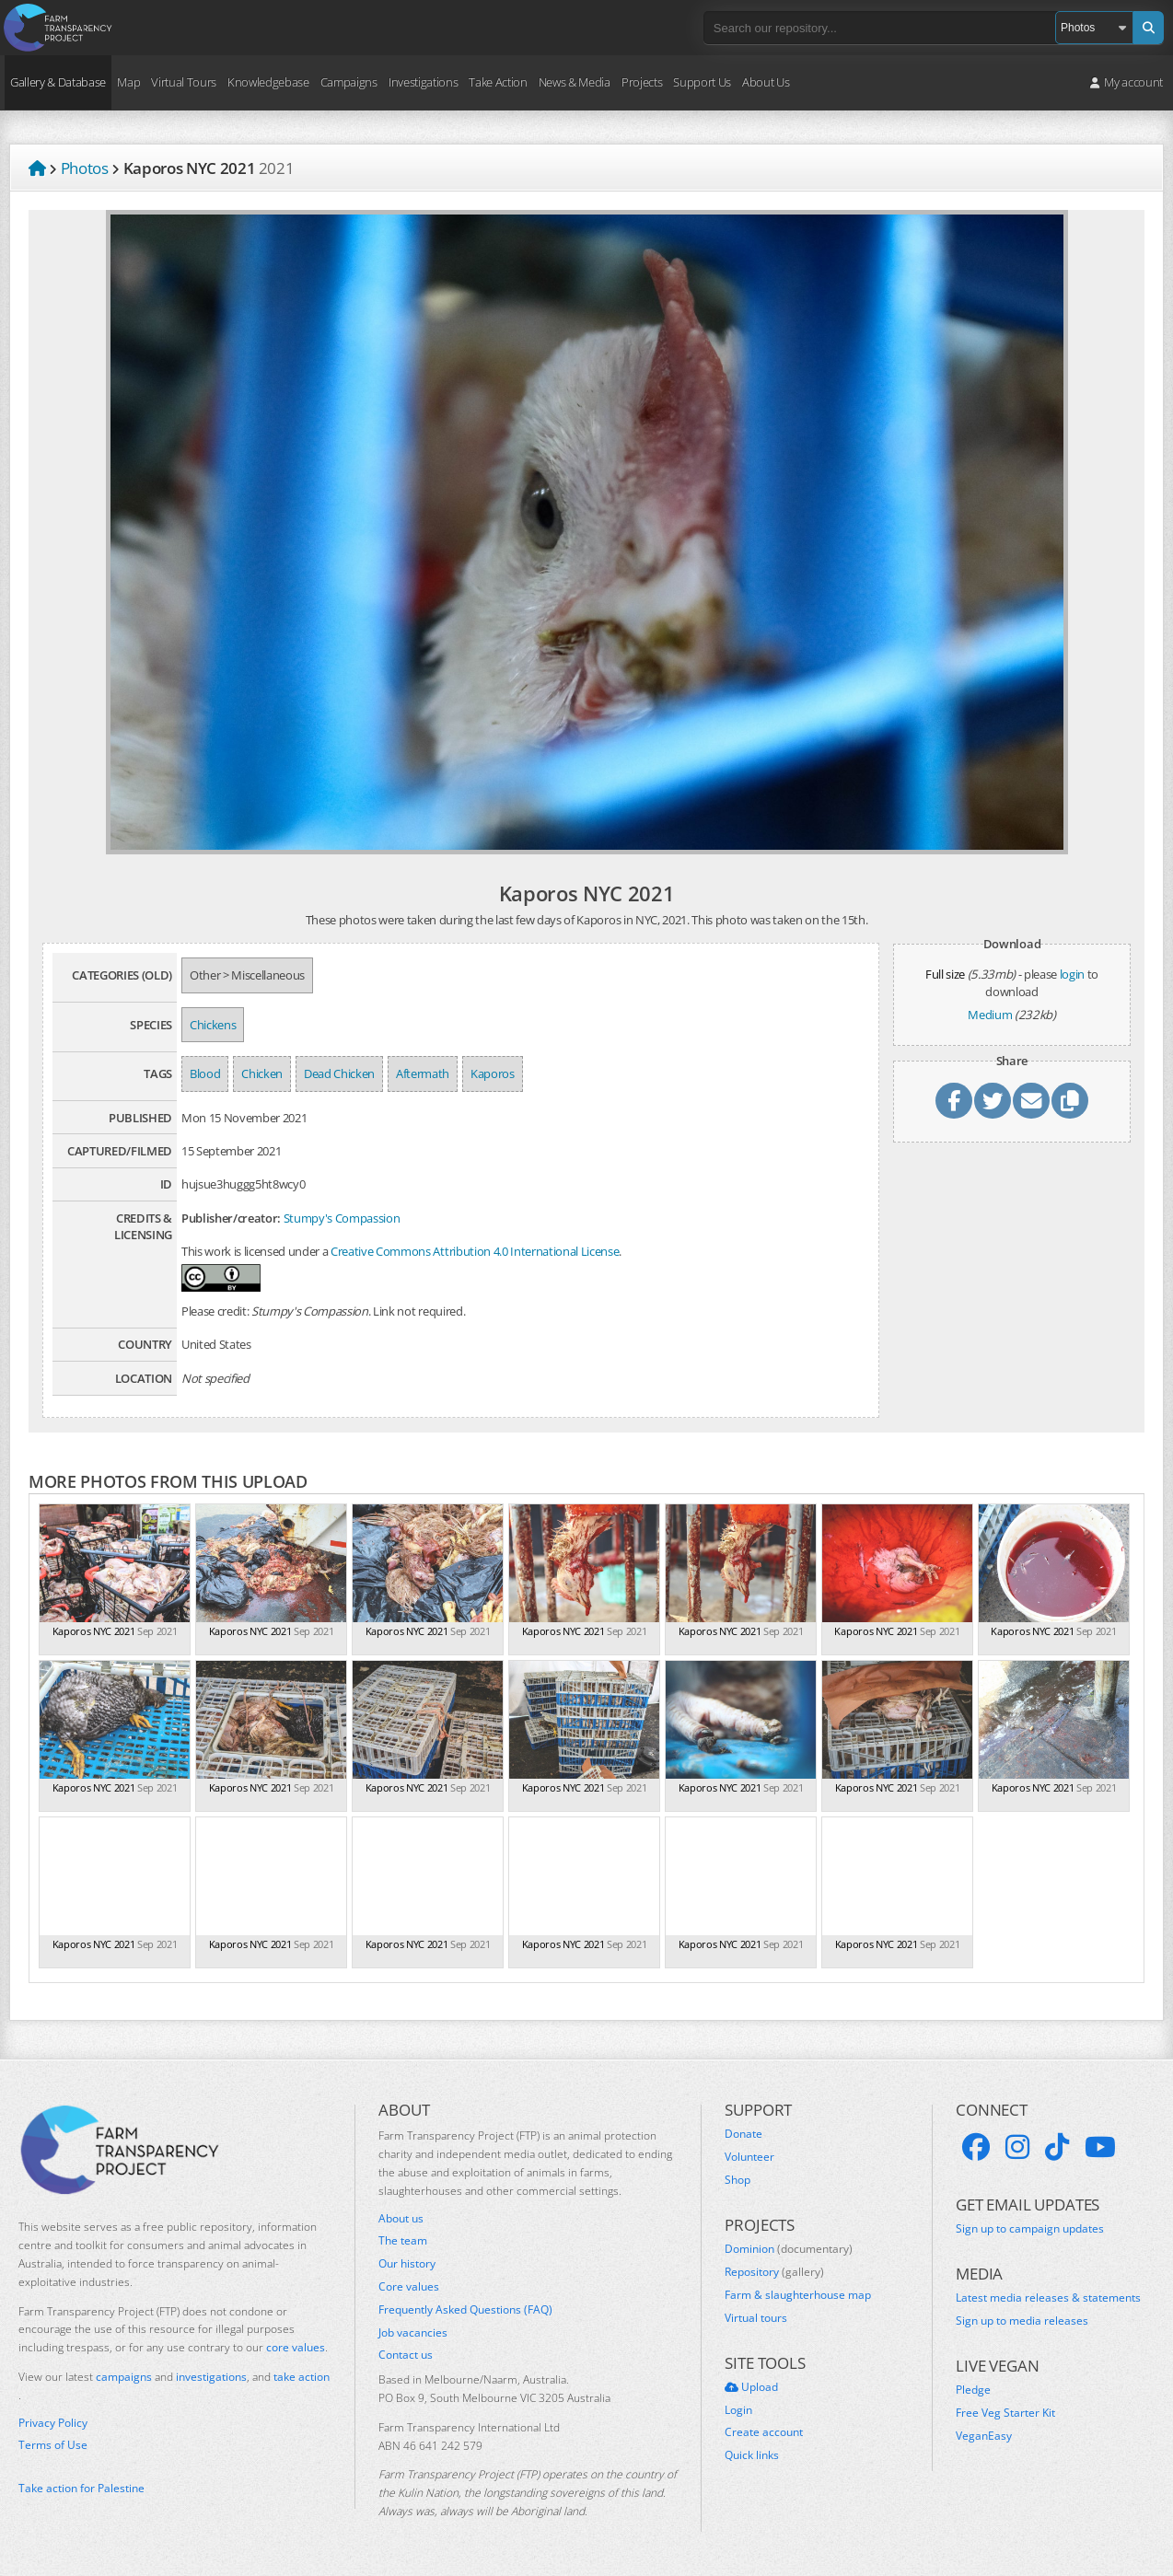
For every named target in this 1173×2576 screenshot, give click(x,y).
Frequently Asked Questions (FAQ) (465, 2310)
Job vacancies (412, 2333)
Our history (407, 2264)
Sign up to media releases (1022, 2321)
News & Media (574, 82)
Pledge (973, 2390)
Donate (743, 2134)
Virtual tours (756, 2318)
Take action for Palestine (81, 2488)
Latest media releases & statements (1048, 2298)
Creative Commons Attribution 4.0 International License (475, 1251)
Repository (774, 2272)
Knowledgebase (268, 82)
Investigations (423, 82)
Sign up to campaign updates (1030, 2229)
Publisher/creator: (231, 1218)
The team (402, 2241)
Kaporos (492, 1073)
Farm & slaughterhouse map (798, 2295)
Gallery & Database (58, 82)
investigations (211, 2377)
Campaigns (348, 82)
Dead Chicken (339, 1073)
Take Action (498, 82)
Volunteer (749, 2157)
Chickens (213, 1024)
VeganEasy (984, 2436)
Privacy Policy (52, 2423)
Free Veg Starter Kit (1005, 2413)
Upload (751, 2387)
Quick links (752, 2455)
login (1072, 974)
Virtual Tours (183, 82)
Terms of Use (52, 2445)
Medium (990, 1014)
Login (738, 2410)
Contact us (405, 2355)
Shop (737, 2180)
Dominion (789, 2249)
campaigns (124, 2377)
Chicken (262, 1073)
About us (401, 2218)
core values (295, 2347)
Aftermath (422, 1073)
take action (301, 2377)
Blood (205, 1073)
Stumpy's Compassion (342, 1218)
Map (128, 82)
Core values (408, 2287)
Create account (764, 2432)
